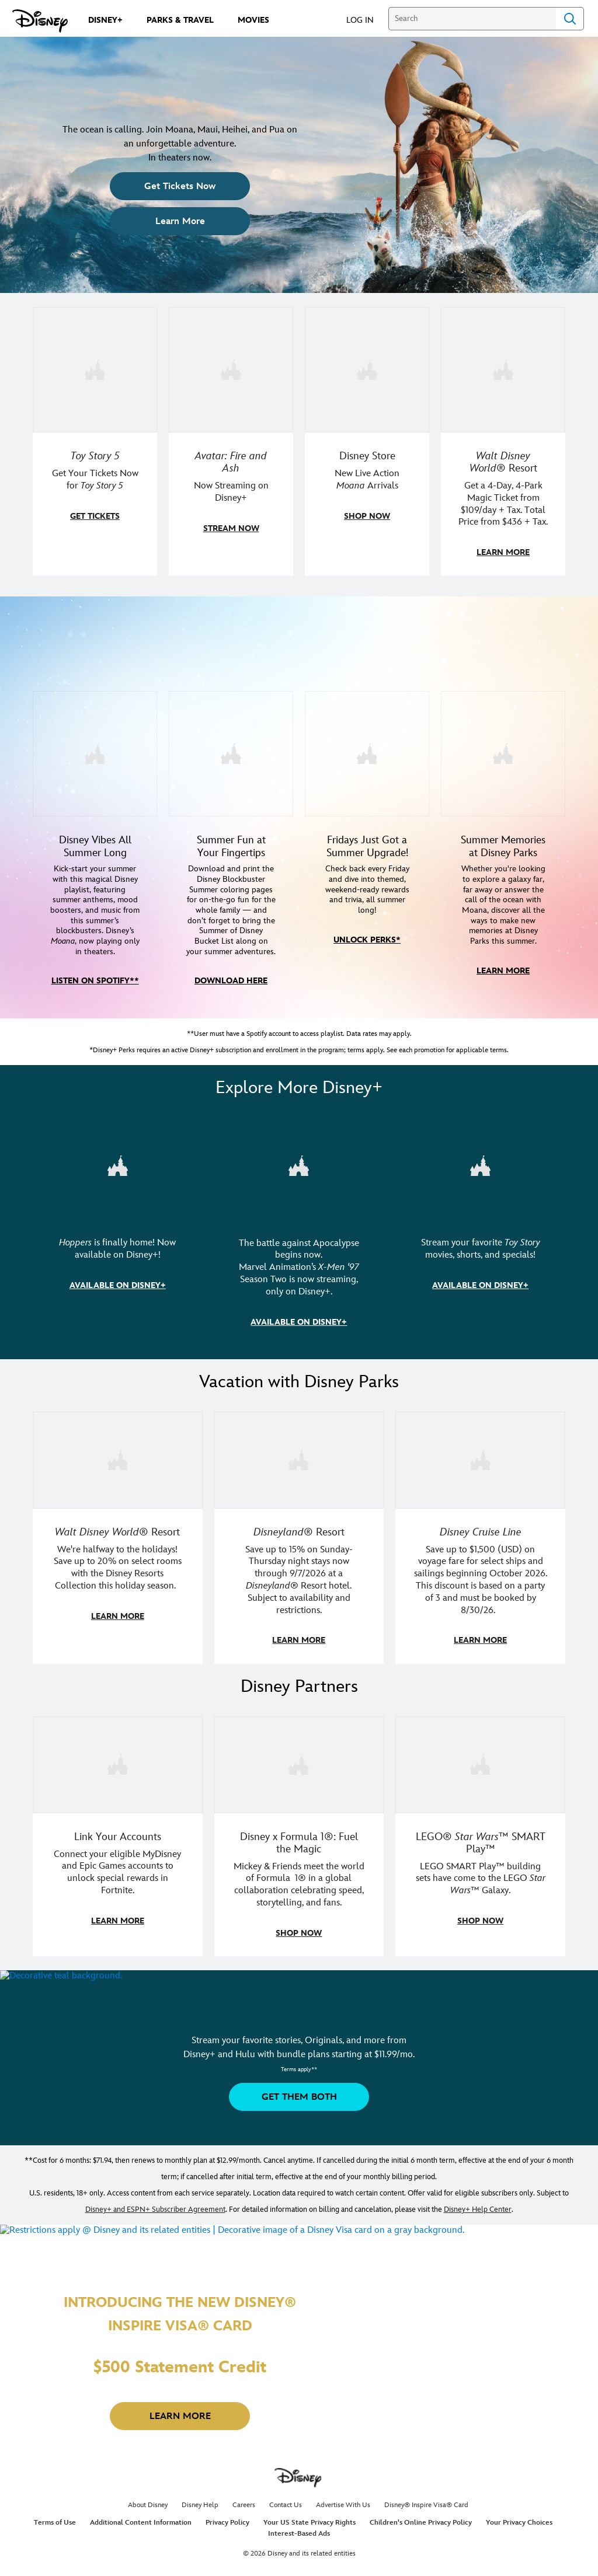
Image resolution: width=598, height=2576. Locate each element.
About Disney (148, 2521)
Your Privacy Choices (519, 2538)
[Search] (472, 18)
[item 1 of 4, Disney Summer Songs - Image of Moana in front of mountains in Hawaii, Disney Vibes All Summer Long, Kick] (95, 774)
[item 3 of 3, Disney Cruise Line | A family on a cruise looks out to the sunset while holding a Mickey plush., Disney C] (480, 1478)
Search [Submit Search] (570, 19)
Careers (243, 2521)
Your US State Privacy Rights (309, 2538)
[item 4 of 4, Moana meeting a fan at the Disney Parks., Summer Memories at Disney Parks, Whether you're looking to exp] (503, 774)
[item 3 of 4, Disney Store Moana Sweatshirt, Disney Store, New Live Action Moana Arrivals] (367, 369)
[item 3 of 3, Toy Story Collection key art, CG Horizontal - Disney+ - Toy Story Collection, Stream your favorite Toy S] (480, 1185)
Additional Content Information (141, 2538)
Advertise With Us (343, 2521)
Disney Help (200, 2521)
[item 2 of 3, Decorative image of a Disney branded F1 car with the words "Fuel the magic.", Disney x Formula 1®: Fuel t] (299, 1781)
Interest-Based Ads (299, 2549)
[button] (365, 19)
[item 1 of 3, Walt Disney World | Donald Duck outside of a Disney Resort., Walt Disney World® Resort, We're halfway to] (118, 1478)
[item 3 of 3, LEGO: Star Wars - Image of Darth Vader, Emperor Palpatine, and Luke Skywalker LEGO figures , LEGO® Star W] (480, 1781)
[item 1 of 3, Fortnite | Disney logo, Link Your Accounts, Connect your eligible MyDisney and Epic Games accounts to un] (118, 1781)
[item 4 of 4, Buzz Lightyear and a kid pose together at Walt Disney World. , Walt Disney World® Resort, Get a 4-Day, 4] (503, 369)
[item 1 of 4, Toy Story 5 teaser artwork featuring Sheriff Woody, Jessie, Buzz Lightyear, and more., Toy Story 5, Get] (95, 369)
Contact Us (285, 2521)
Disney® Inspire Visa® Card (426, 2521)
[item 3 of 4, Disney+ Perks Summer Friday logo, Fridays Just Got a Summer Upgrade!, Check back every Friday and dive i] (367, 774)
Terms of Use (55, 2538)
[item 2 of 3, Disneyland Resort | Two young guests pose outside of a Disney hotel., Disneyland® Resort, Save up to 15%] (299, 1478)
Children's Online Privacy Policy (421, 2538)
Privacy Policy (227, 2538)
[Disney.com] (40, 21)
